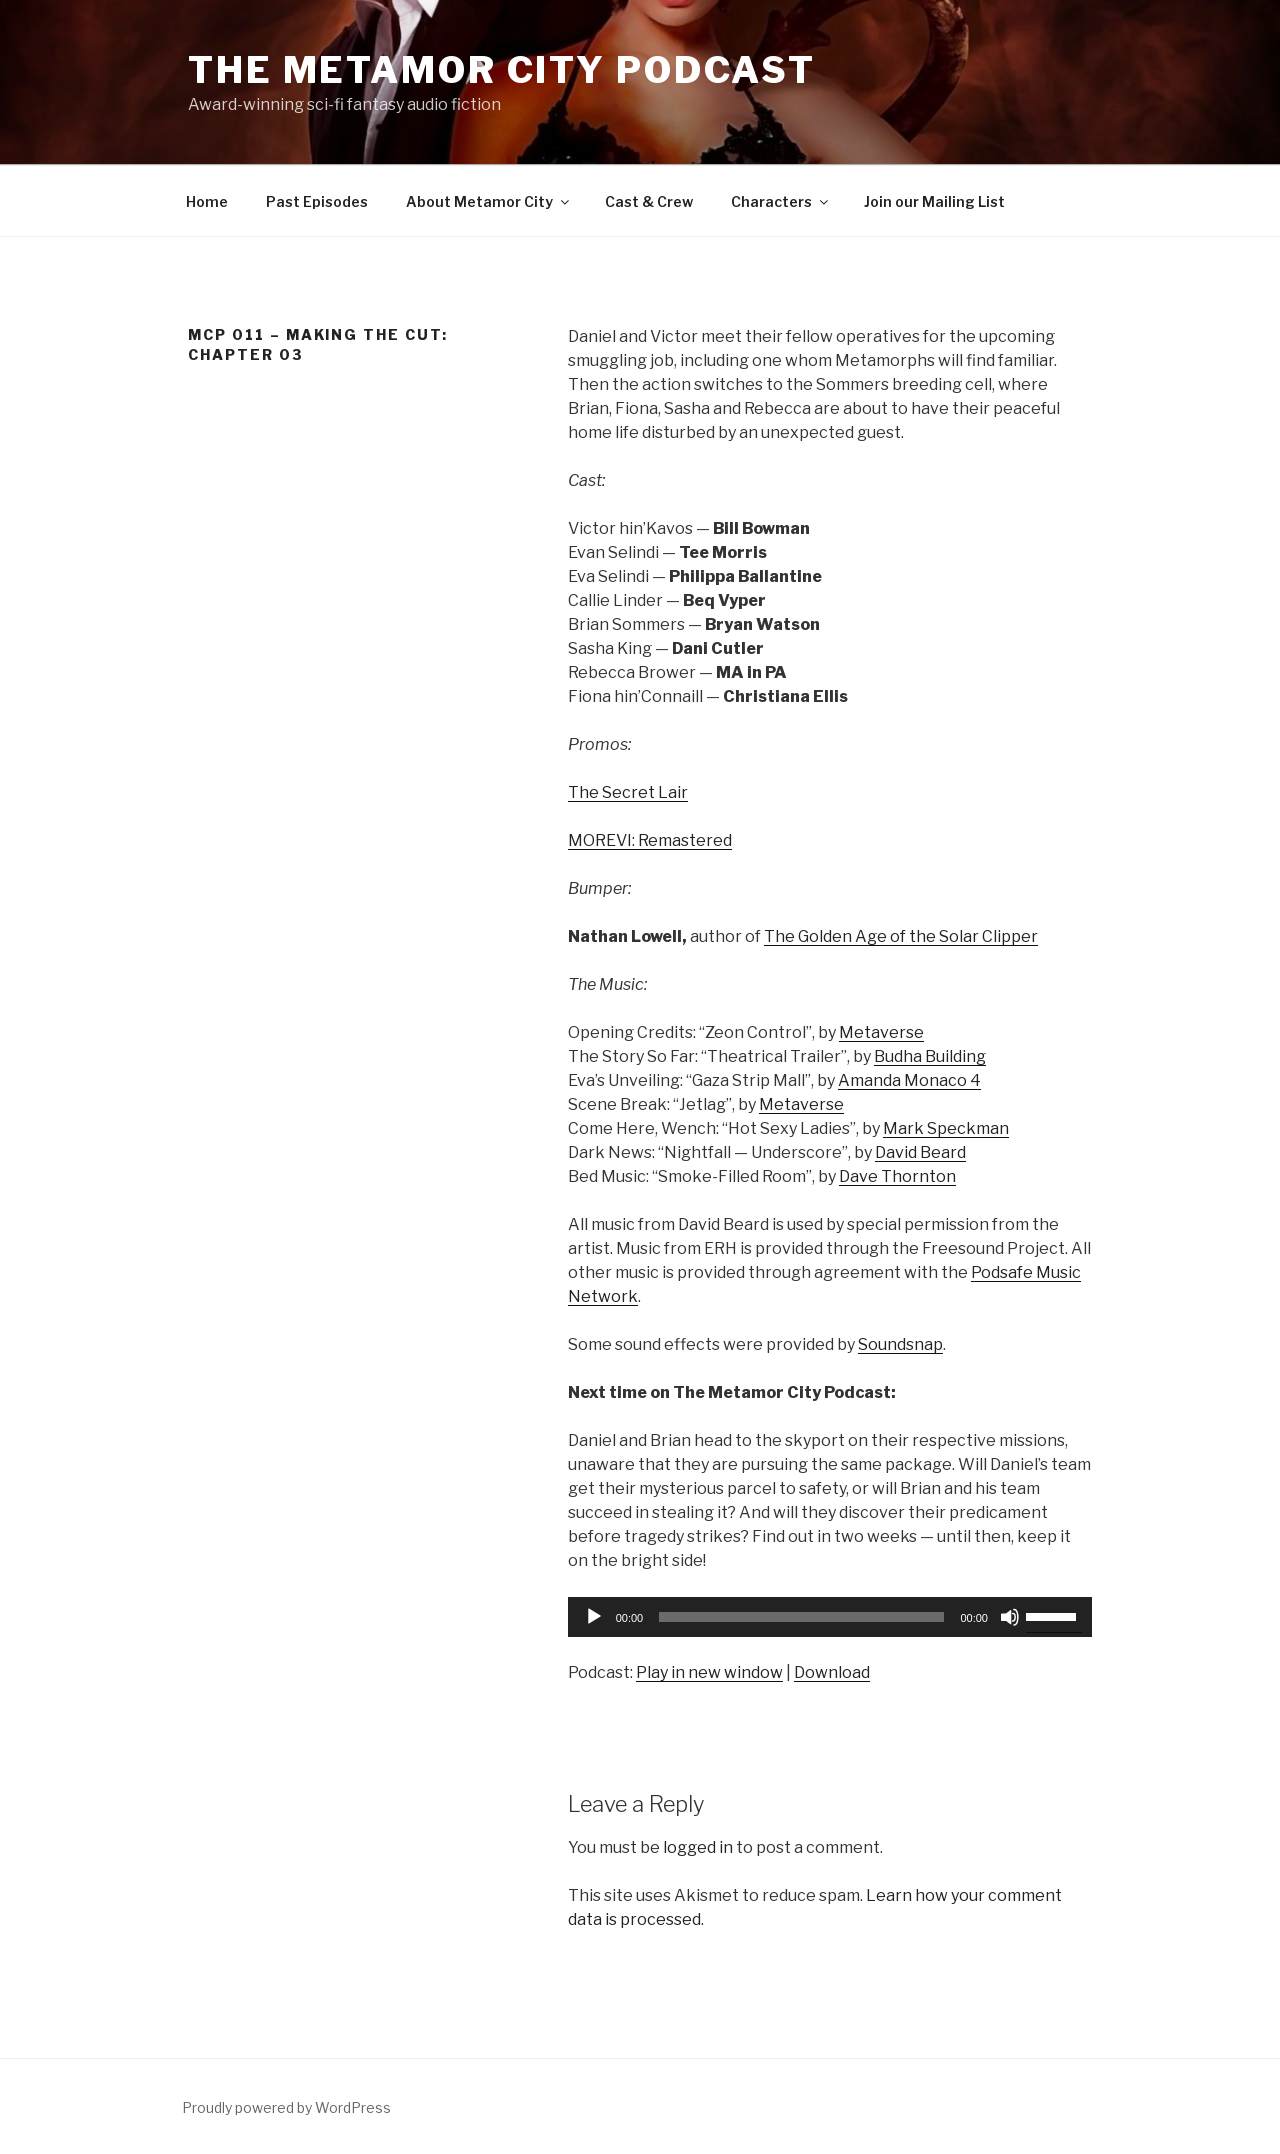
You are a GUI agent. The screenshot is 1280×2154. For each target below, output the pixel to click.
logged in (698, 1847)
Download (832, 1672)
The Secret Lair (628, 792)
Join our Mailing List (934, 201)
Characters (781, 201)
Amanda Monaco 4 (909, 1080)
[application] (830, 1617)
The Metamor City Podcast (502, 70)
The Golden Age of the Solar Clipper (901, 936)
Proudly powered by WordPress (286, 2107)
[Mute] (1010, 1617)
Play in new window (709, 1672)
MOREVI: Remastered (650, 840)
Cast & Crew (649, 201)
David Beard (920, 1152)
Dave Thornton (897, 1176)
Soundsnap (900, 1344)
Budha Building (930, 1056)
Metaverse (881, 1032)
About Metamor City (489, 201)
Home (207, 201)
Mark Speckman (946, 1128)
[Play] (594, 1617)
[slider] (801, 1617)
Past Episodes (317, 201)
